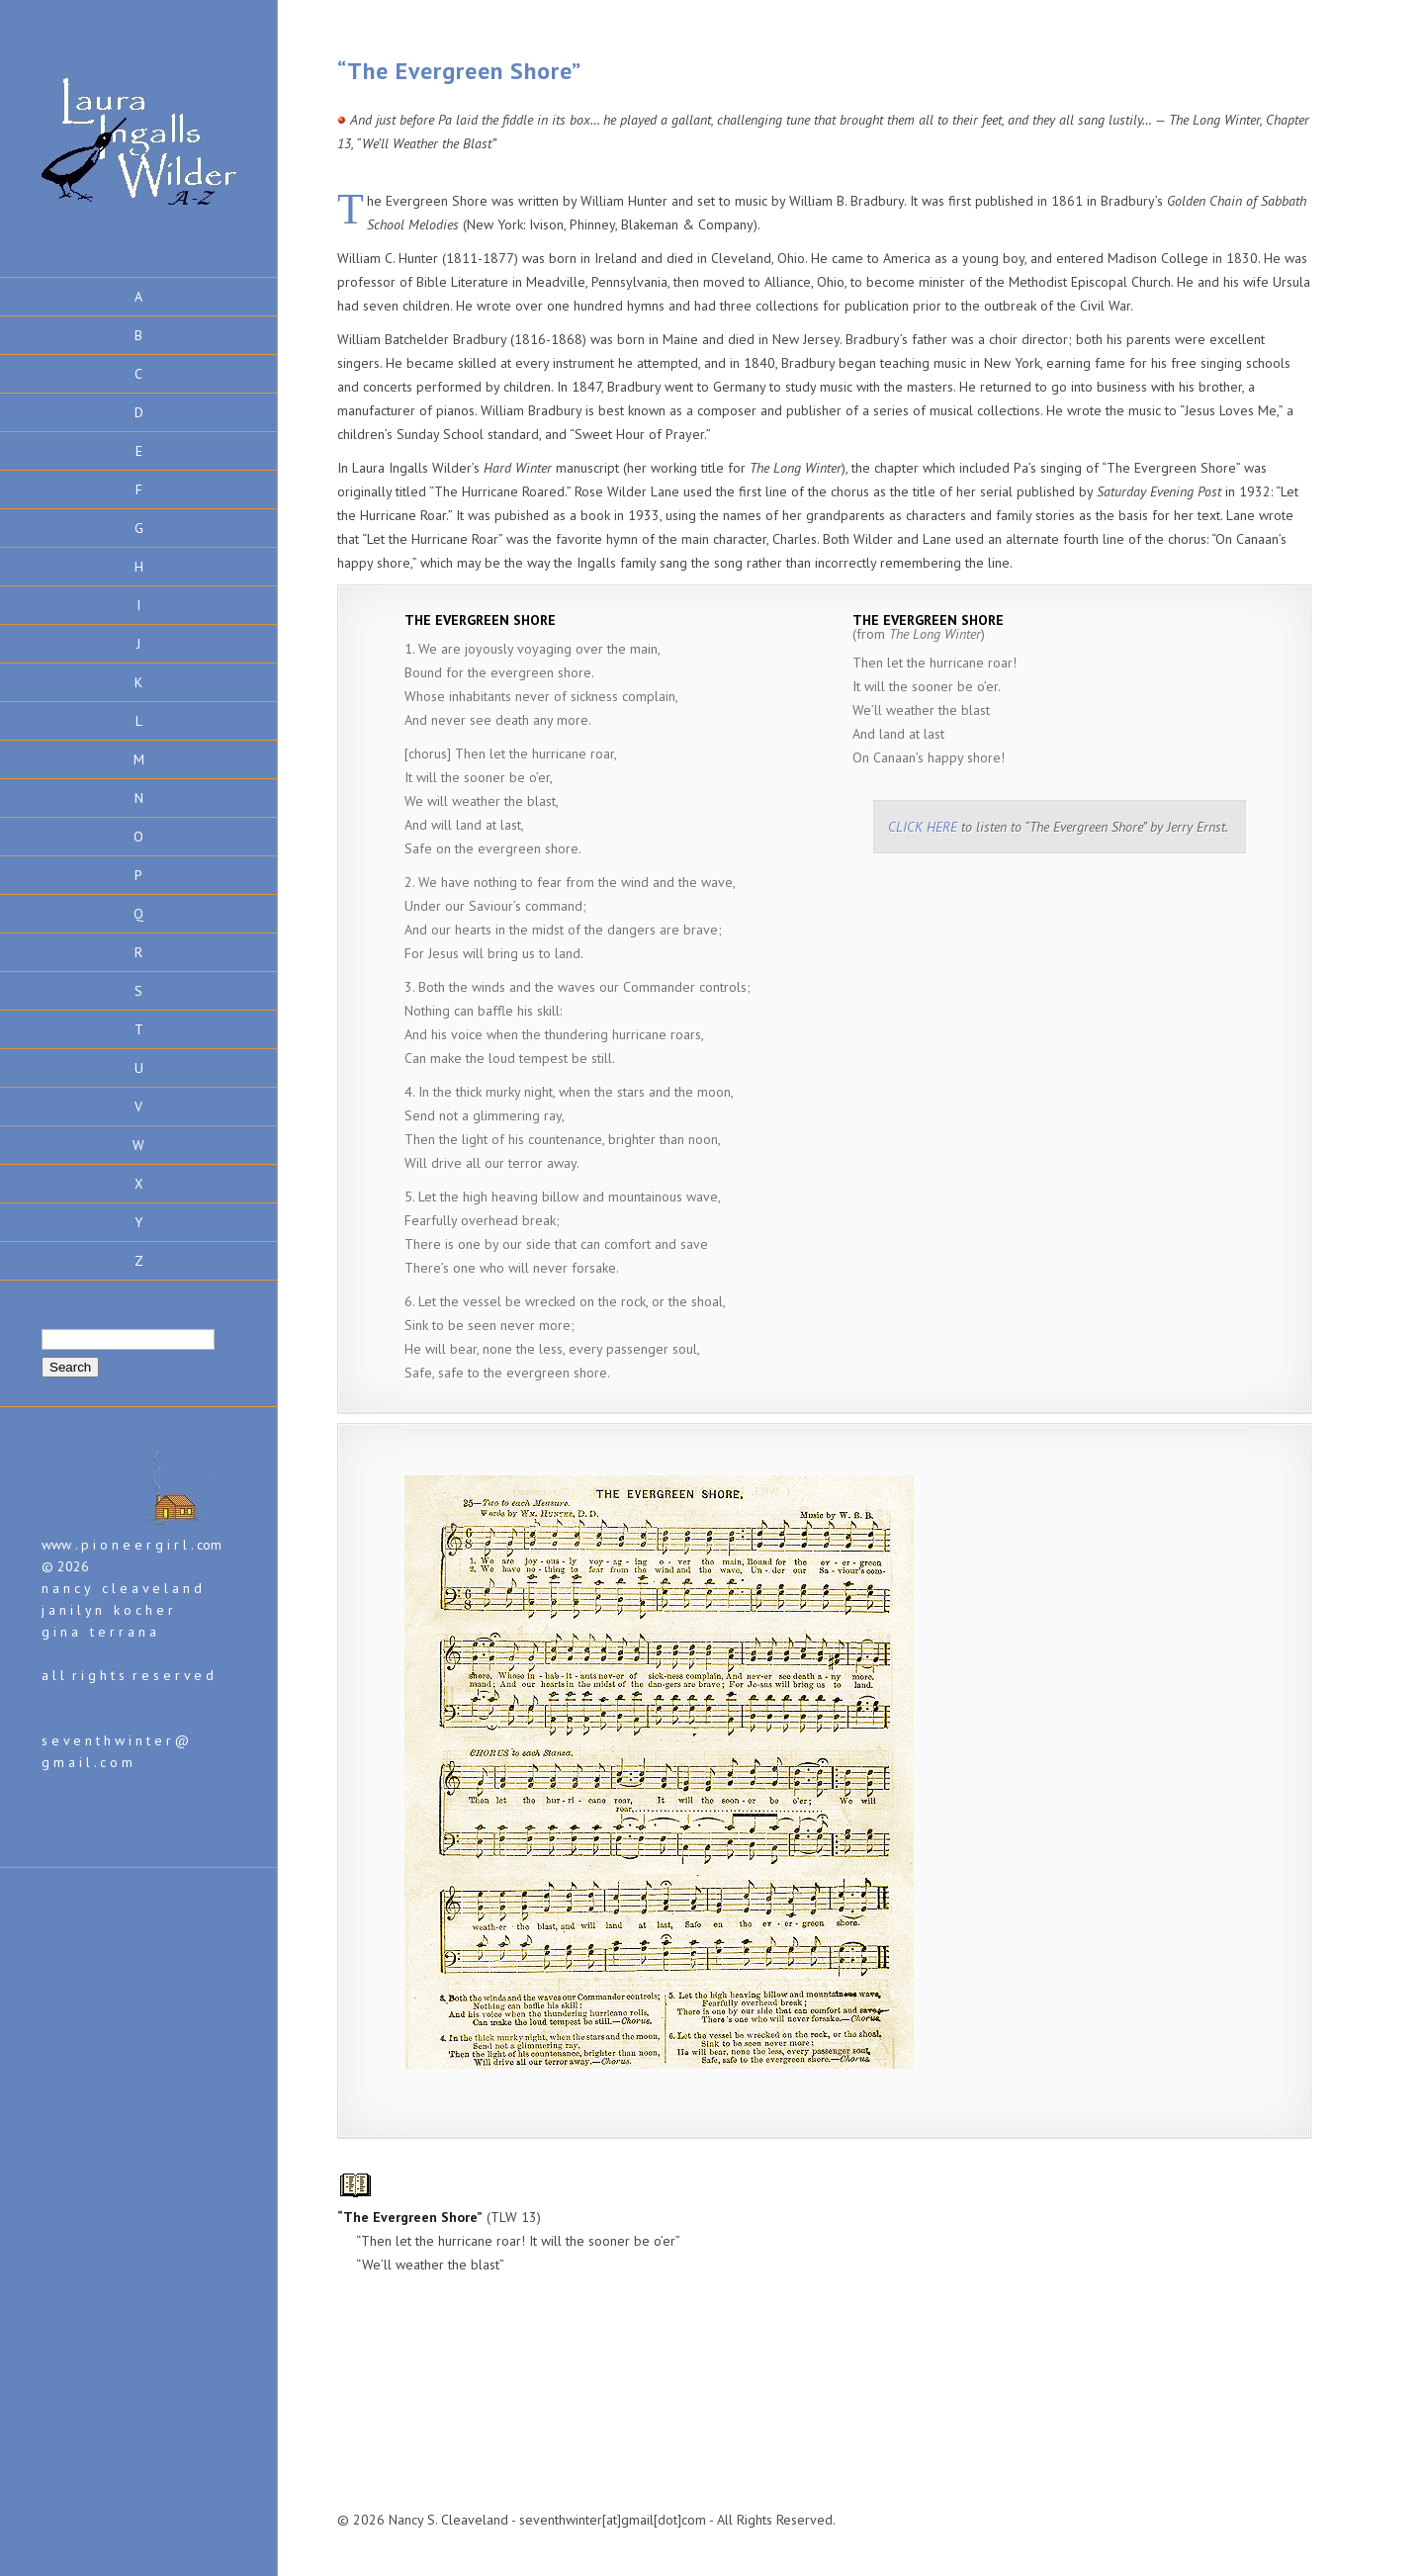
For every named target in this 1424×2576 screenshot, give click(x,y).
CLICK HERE (922, 827)
